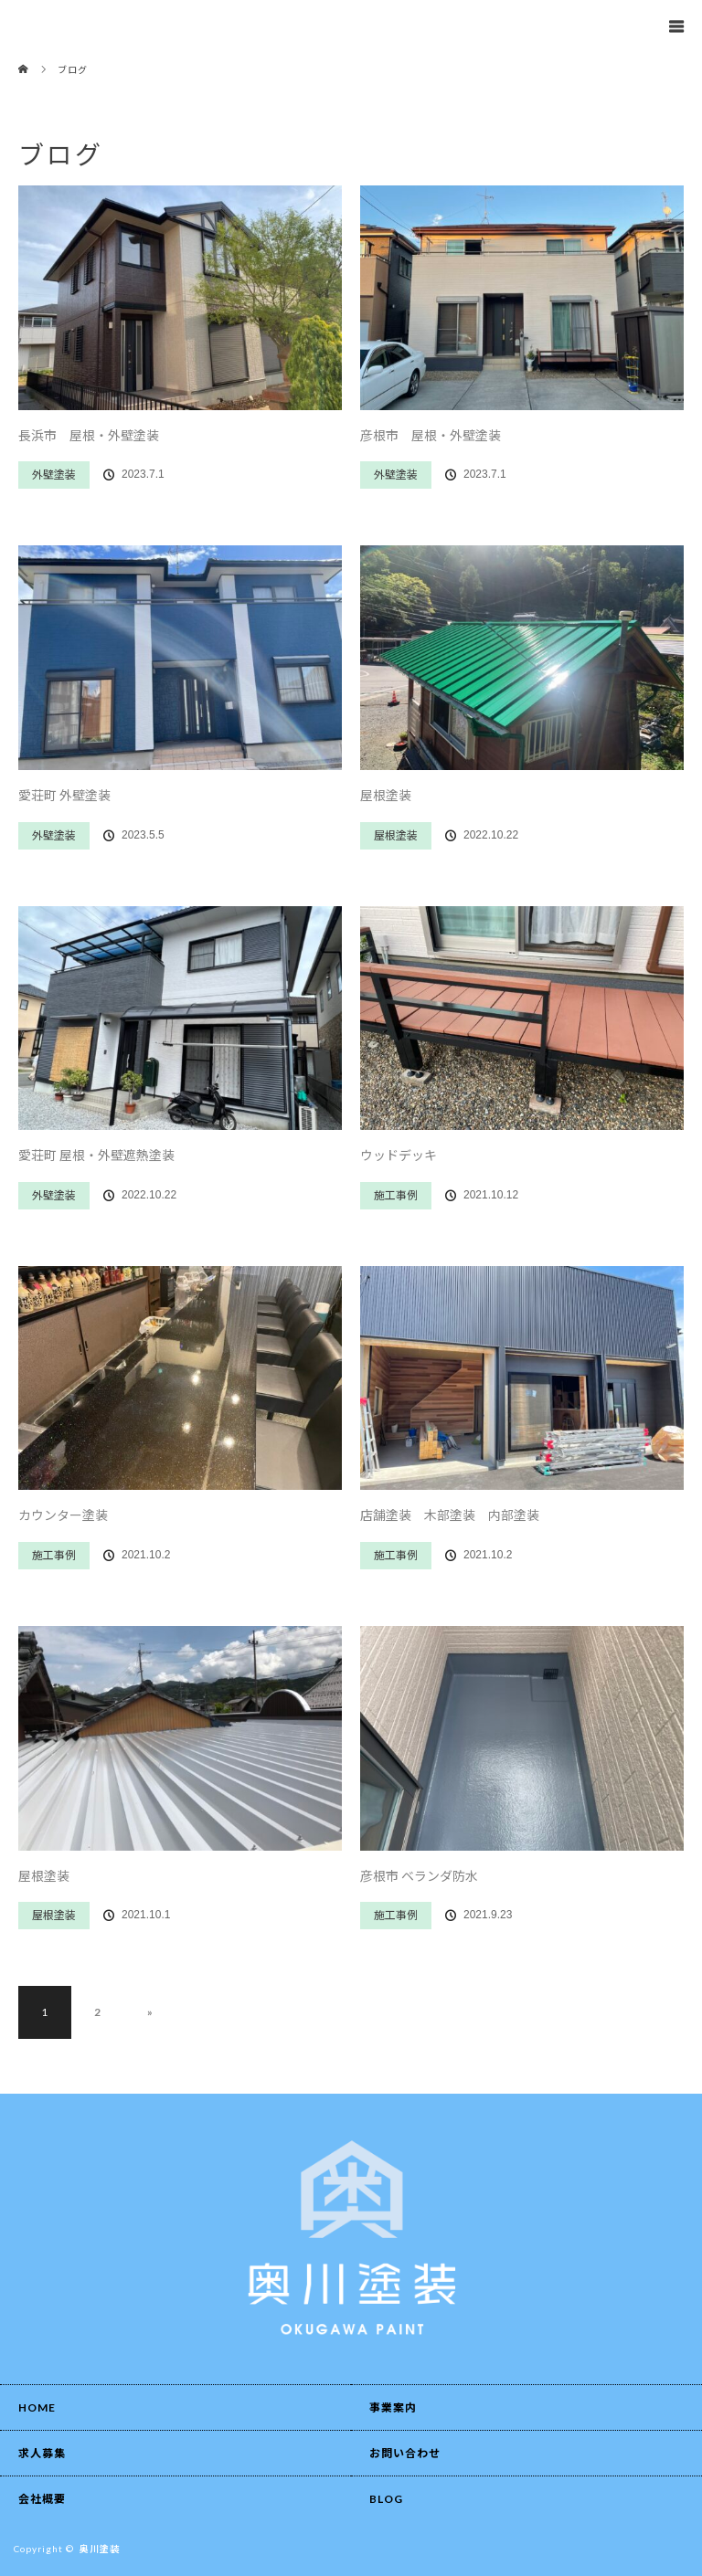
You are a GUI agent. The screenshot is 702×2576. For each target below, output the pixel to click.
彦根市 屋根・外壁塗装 (430, 435)
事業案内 (393, 2407)
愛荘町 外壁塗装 (64, 795)
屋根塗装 (385, 795)
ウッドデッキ (398, 1155)
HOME (37, 2407)
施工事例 (396, 1195)
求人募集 (42, 2453)
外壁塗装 (54, 474)
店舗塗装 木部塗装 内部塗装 (449, 1515)
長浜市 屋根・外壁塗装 (88, 435)
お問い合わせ (405, 2453)
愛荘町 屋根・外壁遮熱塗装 (96, 1155)
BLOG (386, 2499)
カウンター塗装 (63, 1515)
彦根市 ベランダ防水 (419, 1876)
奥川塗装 (100, 2548)
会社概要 (42, 2499)
